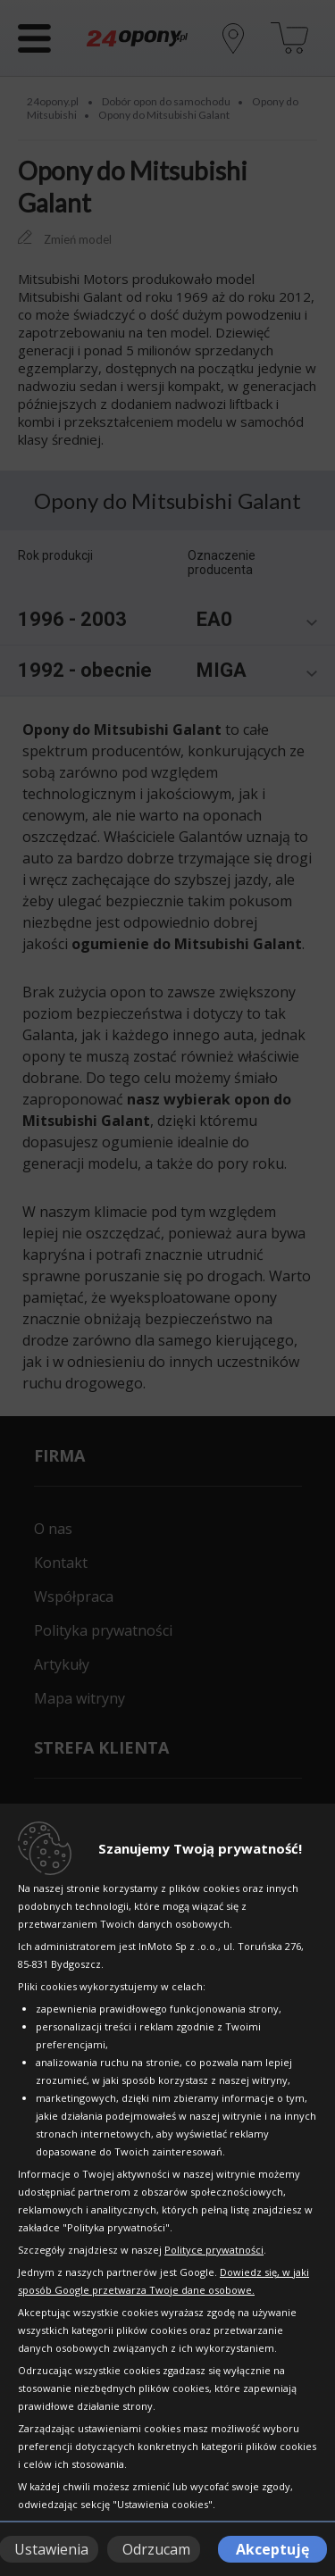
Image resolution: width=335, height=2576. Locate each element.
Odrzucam (156, 2549)
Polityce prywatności (214, 2249)
